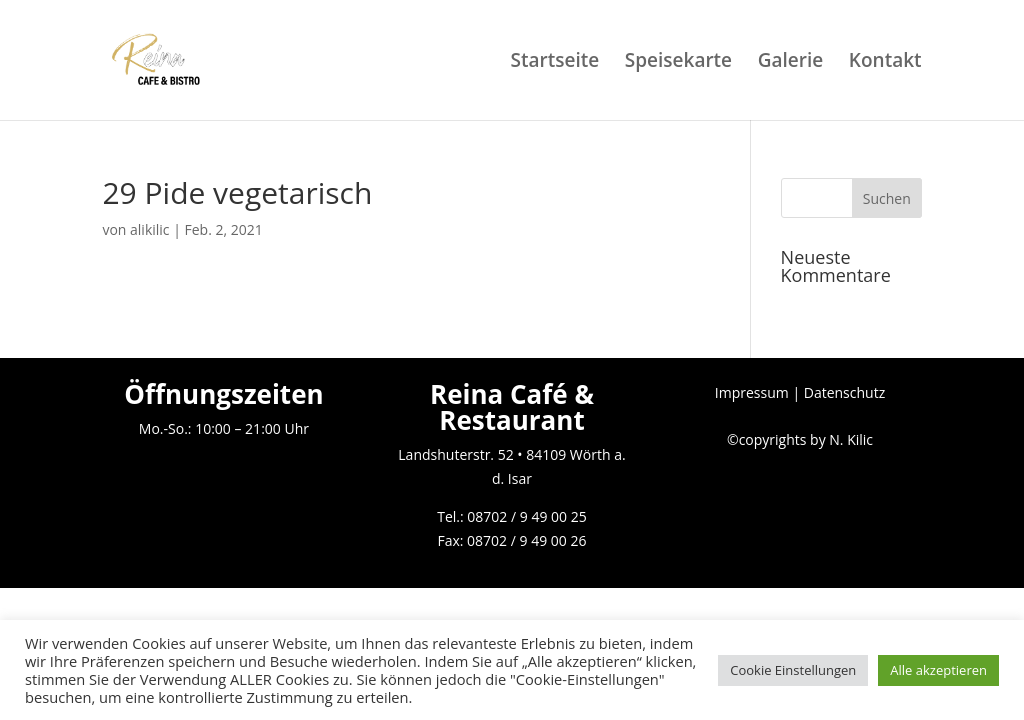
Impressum (752, 392)
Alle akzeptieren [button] (938, 670)
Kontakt (885, 63)
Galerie (791, 63)
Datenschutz (844, 392)
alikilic (150, 229)
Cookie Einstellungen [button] (793, 670)
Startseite (554, 63)
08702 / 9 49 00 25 (526, 516)
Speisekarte (678, 63)
